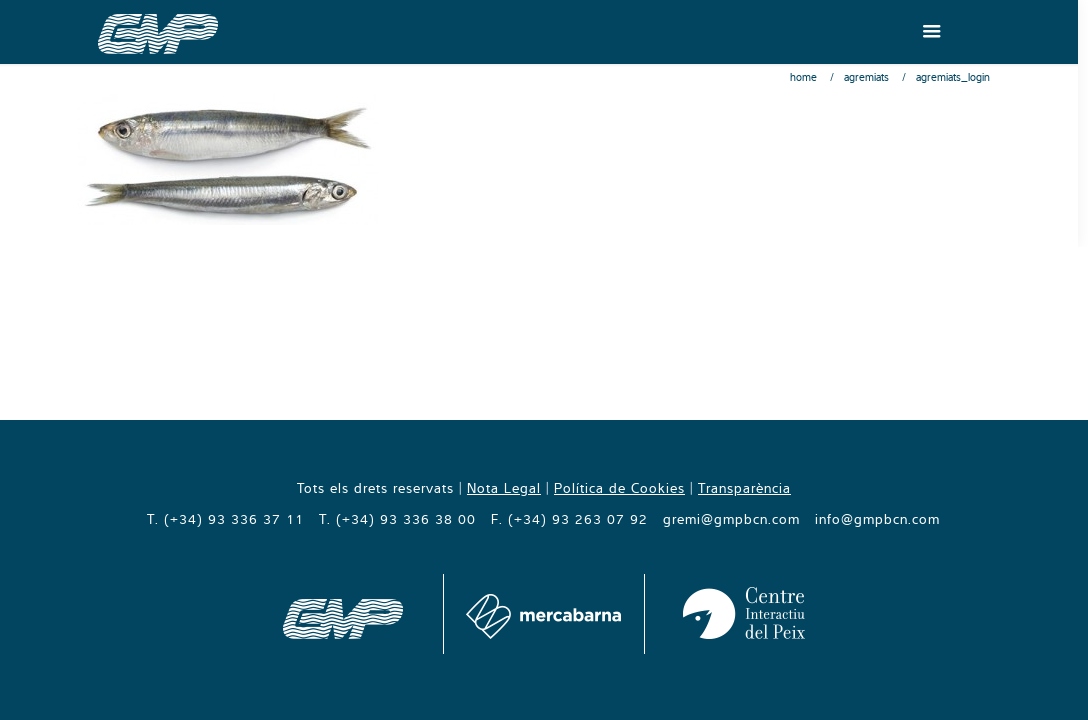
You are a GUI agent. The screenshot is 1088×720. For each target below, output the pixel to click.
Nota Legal (504, 488)
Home (803, 77)
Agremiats (866, 77)
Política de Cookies (619, 488)
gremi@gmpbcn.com (731, 519)
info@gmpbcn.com (877, 519)
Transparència (744, 488)
